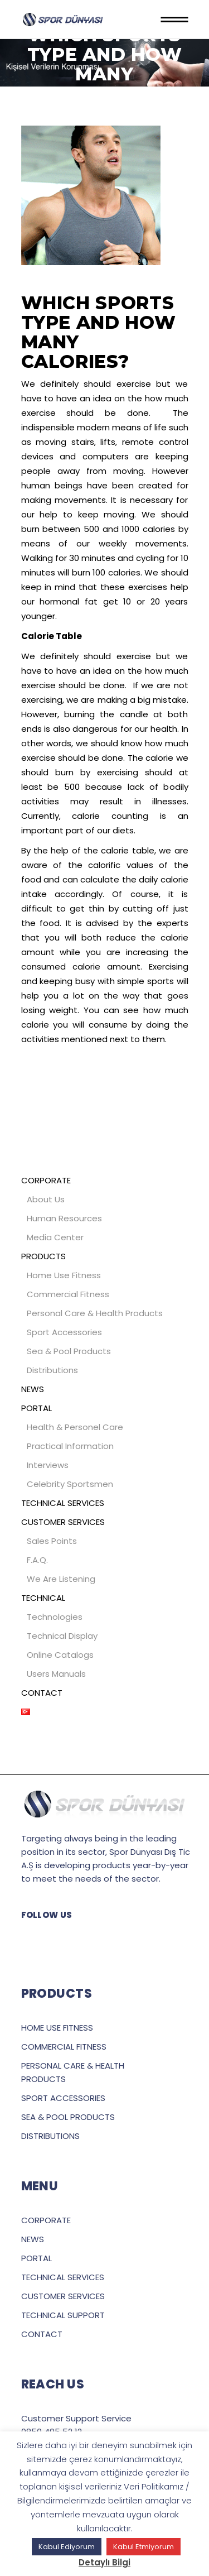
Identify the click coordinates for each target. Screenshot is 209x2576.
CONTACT (41, 1693)
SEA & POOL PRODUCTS (68, 2117)
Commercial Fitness (68, 1294)
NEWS (32, 1389)
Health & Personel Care (75, 1427)
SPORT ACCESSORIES (63, 2098)
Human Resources (64, 1218)
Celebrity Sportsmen (70, 1484)
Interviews (48, 1465)
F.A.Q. (37, 1560)
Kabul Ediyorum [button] (66, 2546)
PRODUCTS (43, 1256)
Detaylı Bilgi (104, 2562)
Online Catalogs (60, 1655)
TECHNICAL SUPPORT (63, 2315)
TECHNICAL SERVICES (62, 1503)
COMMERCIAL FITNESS (63, 2046)
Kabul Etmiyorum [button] (143, 2546)
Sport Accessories (64, 1332)
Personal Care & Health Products (95, 1313)
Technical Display (62, 1636)
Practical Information (70, 1446)
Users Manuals (56, 1674)
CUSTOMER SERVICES (63, 1522)
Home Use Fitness (64, 1275)
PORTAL (36, 1408)
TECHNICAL (43, 1598)
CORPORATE (46, 1180)
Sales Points (52, 1541)
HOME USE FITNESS (57, 2027)
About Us (46, 1199)
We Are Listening (61, 1579)
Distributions (52, 1370)
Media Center (55, 1237)
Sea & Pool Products (69, 1351)
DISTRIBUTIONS (50, 2136)
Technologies (54, 1617)
